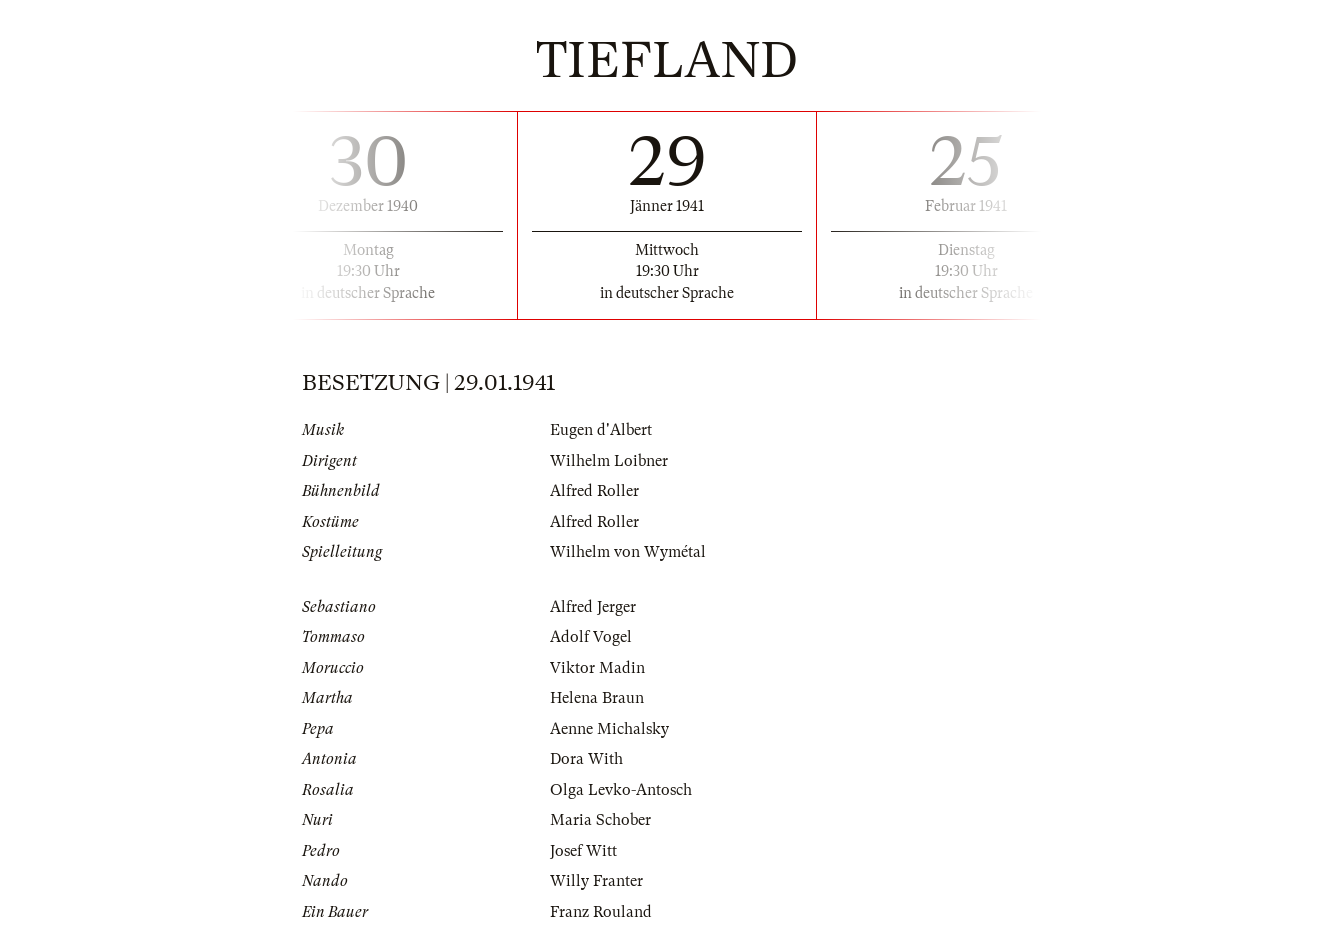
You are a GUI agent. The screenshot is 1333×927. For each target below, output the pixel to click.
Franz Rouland (601, 912)
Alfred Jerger (593, 607)
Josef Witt (583, 851)
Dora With (586, 759)
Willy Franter (596, 881)
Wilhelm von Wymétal (628, 552)
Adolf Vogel (591, 637)
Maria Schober (600, 820)
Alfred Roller (594, 491)
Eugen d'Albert (601, 430)
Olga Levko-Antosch (621, 790)
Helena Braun (597, 698)
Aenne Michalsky (609, 729)
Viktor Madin (597, 668)
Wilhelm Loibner (609, 461)
